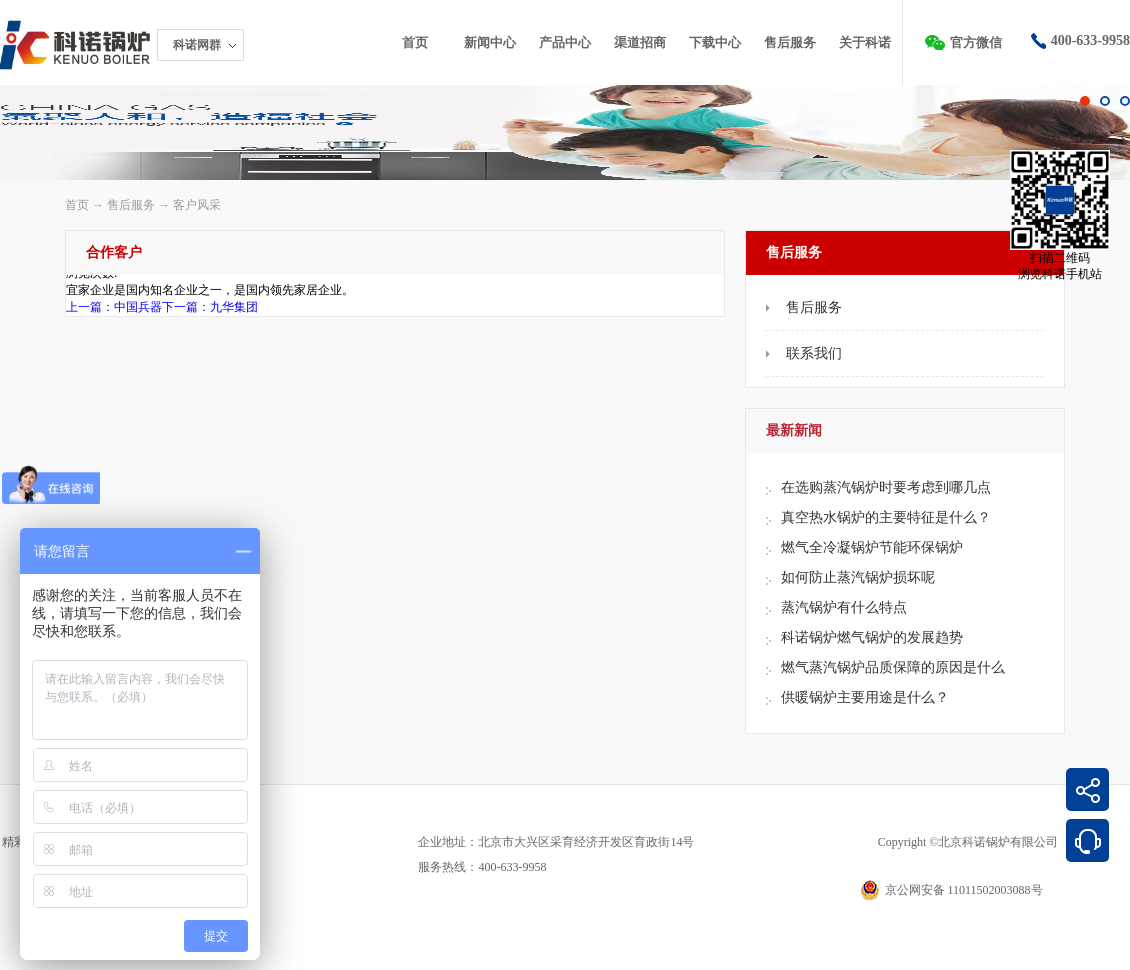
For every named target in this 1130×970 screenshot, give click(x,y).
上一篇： (114, 307)
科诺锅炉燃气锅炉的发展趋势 (872, 637)
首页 (415, 42)
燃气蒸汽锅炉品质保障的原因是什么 (893, 667)
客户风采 (197, 205)
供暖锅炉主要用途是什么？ (865, 697)
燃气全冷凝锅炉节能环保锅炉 (872, 547)
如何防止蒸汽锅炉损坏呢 (858, 577)
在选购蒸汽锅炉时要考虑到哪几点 (886, 487)
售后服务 (131, 205)
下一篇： (210, 307)
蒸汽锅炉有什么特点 (844, 607)
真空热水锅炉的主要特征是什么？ (886, 517)
